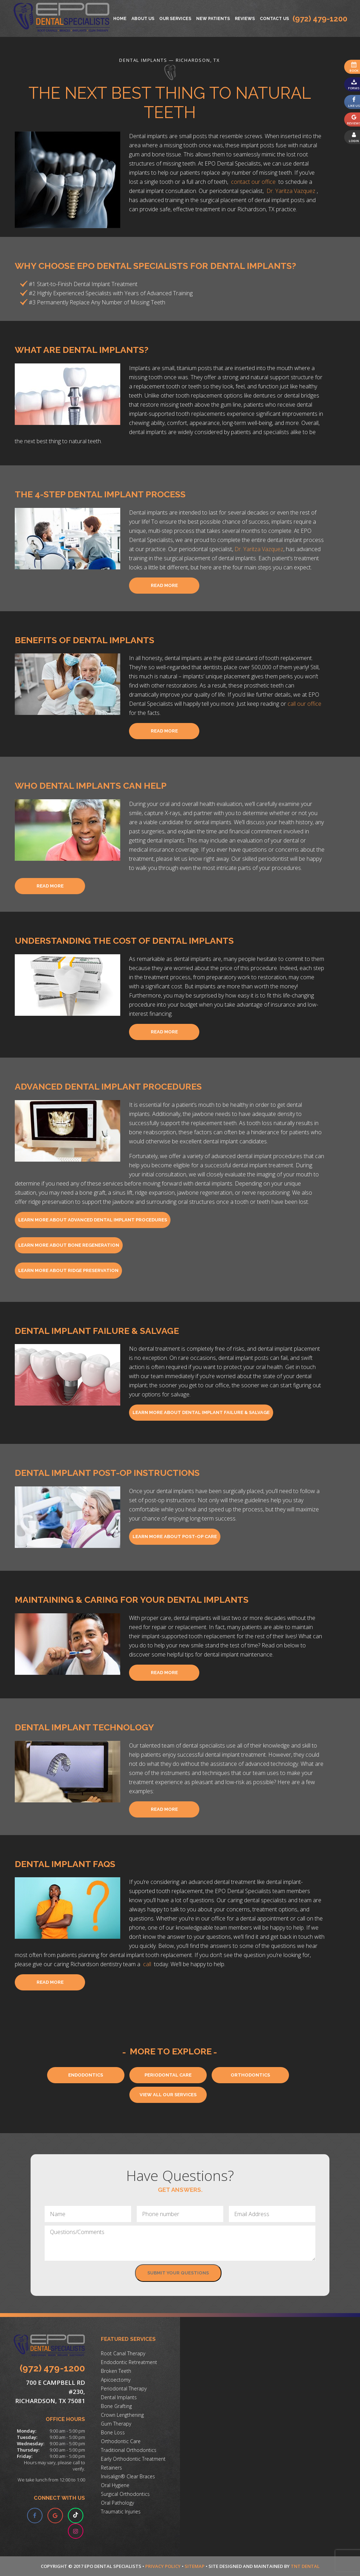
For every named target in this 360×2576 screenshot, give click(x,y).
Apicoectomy (115, 2379)
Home (120, 18)
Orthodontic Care (121, 2441)
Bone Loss (113, 2432)
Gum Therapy (116, 2423)
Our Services (175, 18)
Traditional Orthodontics (128, 2450)
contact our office (254, 182)
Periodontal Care (168, 2075)
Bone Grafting (116, 2406)
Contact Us (274, 18)
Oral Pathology (117, 2502)
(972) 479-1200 (319, 18)
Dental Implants (119, 2397)
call (148, 1964)
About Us (142, 18)
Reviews (245, 18)
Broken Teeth (116, 2371)
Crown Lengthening (122, 2415)
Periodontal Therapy (124, 2388)
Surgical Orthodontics (125, 2494)
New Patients (213, 18)
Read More (164, 585)
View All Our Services (168, 2094)
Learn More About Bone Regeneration (68, 1245)
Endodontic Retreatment (129, 2362)
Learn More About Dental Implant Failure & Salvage (201, 1412)
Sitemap (195, 2566)
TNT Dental (305, 2566)
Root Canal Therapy (123, 2353)
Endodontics (85, 2075)
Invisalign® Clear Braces (128, 2476)
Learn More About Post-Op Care (175, 1536)
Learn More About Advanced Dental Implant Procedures (92, 1219)
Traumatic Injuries (121, 2511)
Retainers (111, 2467)
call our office (304, 704)
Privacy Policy (163, 2566)
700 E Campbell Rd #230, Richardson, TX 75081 (50, 2391)
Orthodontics (250, 2075)
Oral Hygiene (115, 2485)
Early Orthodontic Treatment (133, 2458)
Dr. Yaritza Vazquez (291, 191)
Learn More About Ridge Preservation (68, 1270)
